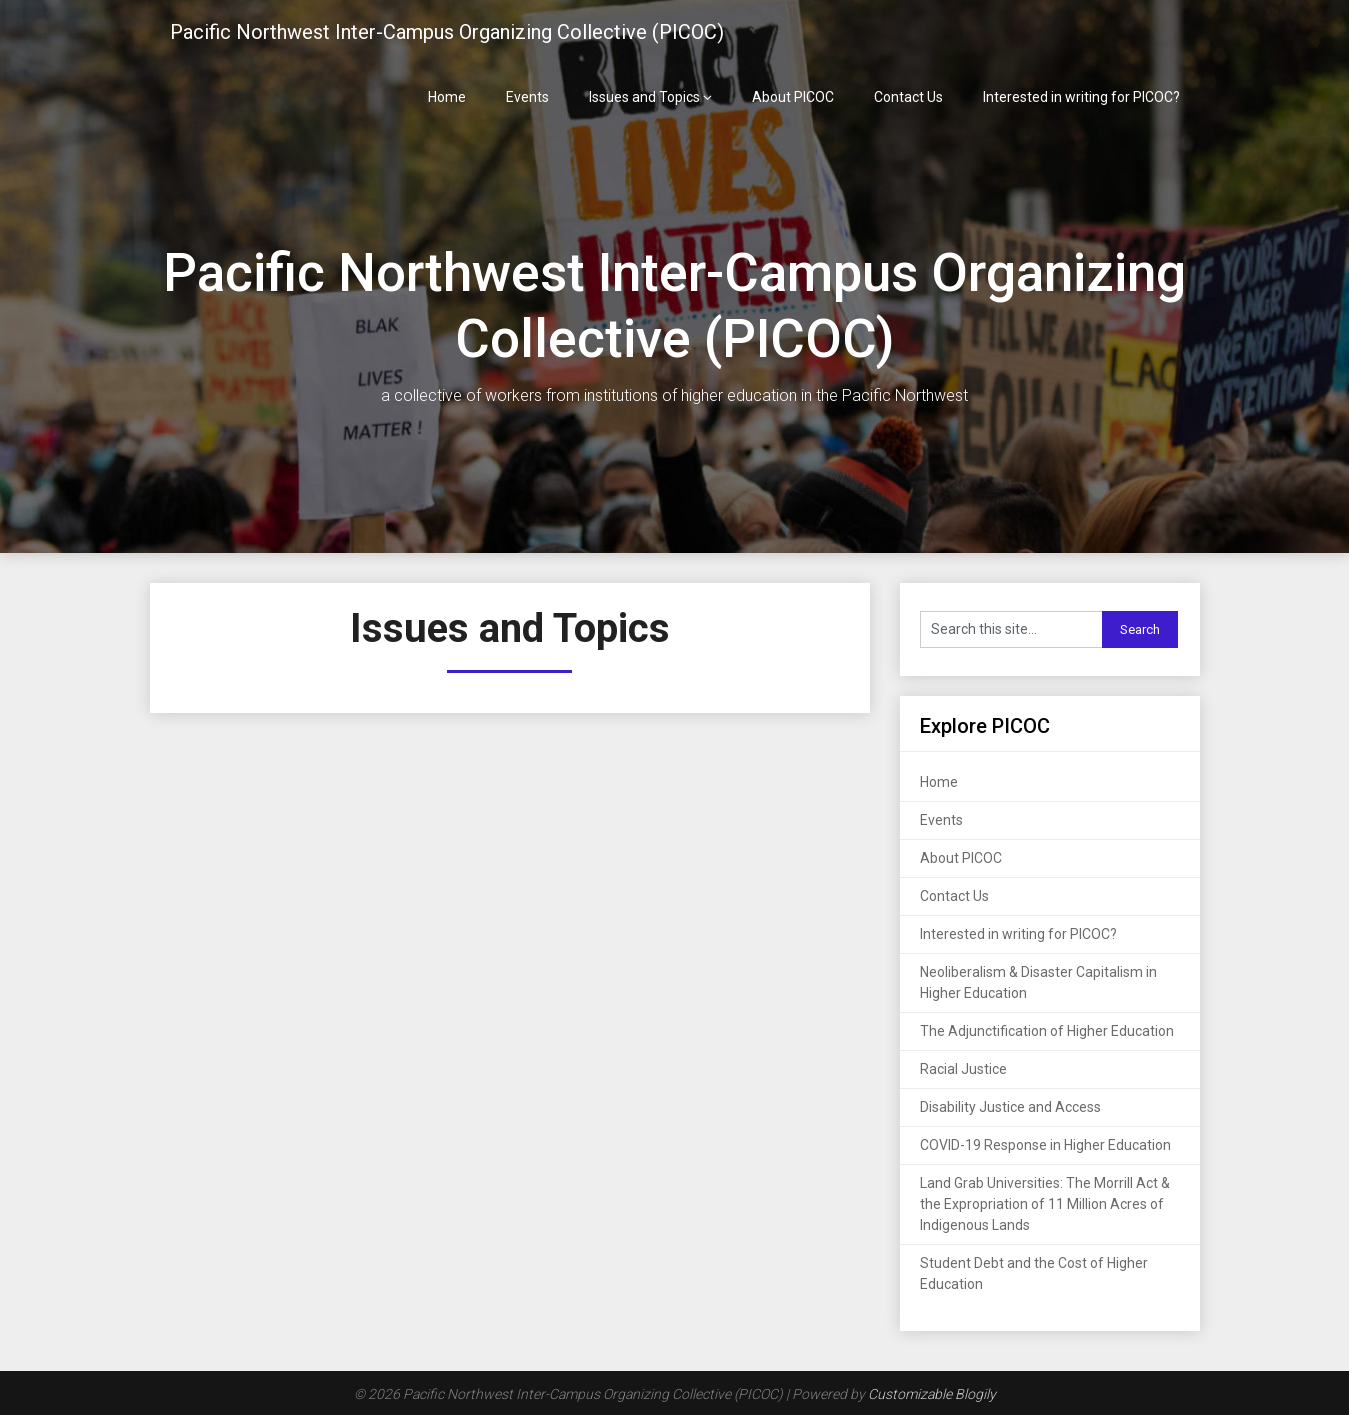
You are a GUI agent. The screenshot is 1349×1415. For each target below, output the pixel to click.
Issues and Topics (644, 97)
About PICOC (793, 97)
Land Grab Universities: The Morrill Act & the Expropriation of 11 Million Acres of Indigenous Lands (1045, 1204)
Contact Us (908, 97)
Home (447, 97)
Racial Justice (963, 1069)
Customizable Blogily (932, 1394)
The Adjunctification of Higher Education (1047, 1031)
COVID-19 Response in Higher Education (1045, 1145)
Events (527, 97)
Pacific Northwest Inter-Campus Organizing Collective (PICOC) (447, 32)
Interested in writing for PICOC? (1081, 97)
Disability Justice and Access (1010, 1107)
